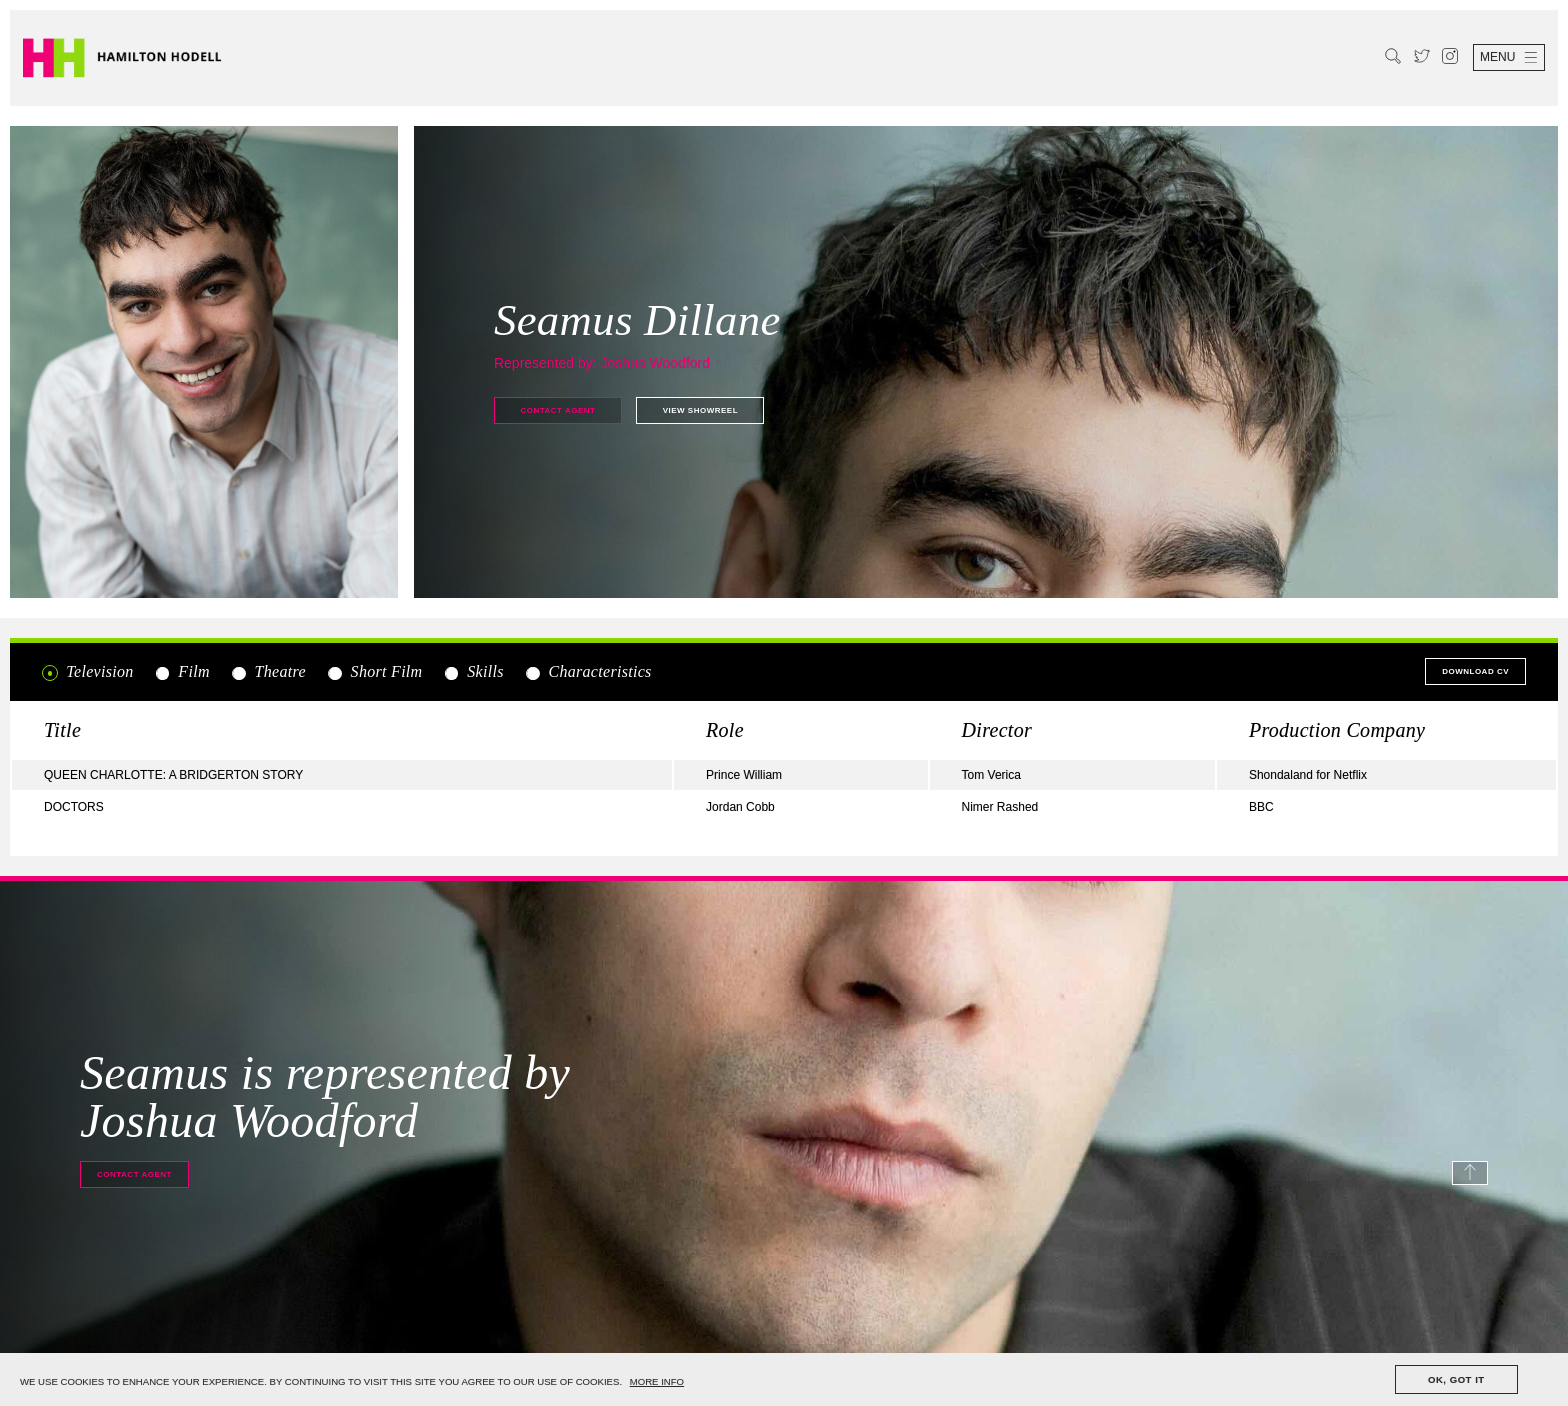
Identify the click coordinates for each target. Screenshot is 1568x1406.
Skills (473, 672)
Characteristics (587, 672)
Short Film (374, 672)
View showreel (700, 410)
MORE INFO (657, 1381)
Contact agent (557, 410)
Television (88, 672)
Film (182, 672)
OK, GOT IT (1456, 1379)
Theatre (268, 672)
